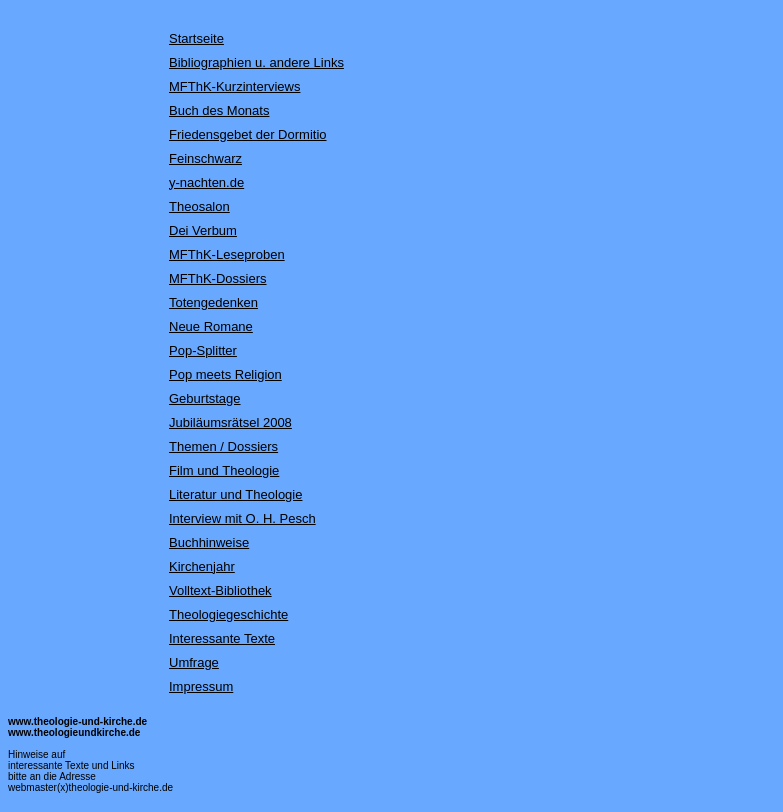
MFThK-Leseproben (227, 254)
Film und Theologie (224, 470)
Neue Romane (211, 326)
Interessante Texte (222, 638)
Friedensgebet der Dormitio (248, 134)
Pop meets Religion (225, 374)
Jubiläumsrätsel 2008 (230, 422)
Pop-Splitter (203, 350)
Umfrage (194, 662)
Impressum (201, 686)
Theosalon (199, 206)
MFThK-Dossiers (218, 278)
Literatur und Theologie (235, 494)
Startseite (196, 38)
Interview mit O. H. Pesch (242, 518)
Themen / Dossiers (223, 446)
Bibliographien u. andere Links (256, 62)
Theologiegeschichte (228, 614)
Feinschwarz (205, 158)
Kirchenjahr (202, 566)
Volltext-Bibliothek (220, 590)
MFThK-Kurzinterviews (234, 86)
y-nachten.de (206, 182)
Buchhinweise (209, 542)
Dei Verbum (203, 230)
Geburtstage (205, 398)
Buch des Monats (219, 110)
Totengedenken (213, 302)
